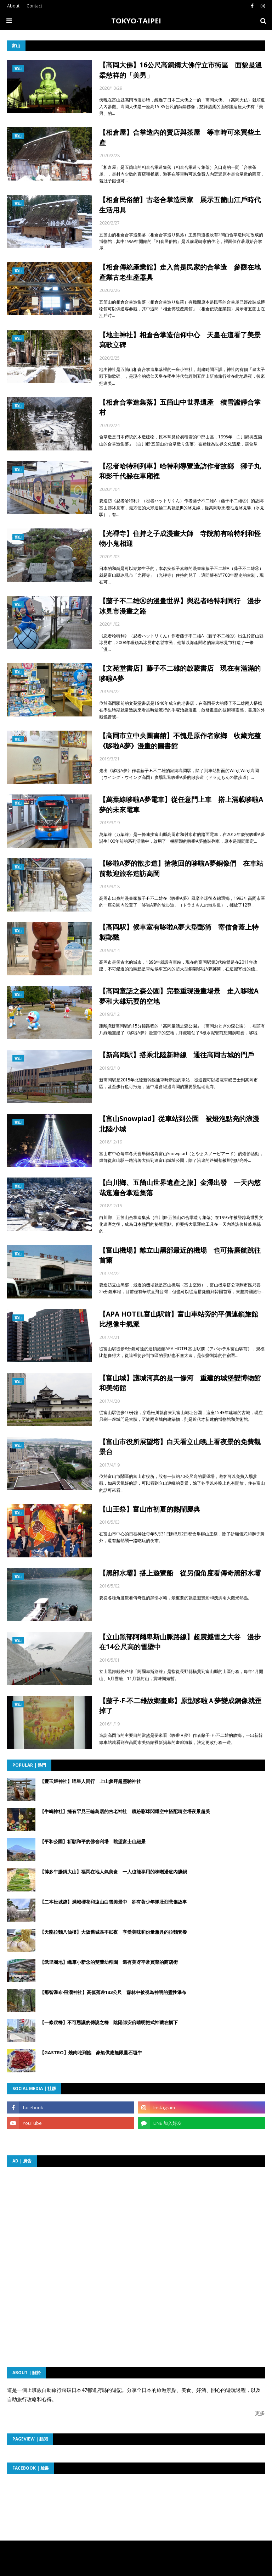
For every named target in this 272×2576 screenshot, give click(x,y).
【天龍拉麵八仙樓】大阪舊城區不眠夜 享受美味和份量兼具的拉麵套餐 (113, 1932)
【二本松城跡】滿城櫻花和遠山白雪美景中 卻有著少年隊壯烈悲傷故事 (113, 1902)
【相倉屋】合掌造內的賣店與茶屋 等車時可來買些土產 (180, 137)
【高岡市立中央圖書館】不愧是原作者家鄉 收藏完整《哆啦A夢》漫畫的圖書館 (180, 740)
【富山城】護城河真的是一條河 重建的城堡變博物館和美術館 (180, 1383)
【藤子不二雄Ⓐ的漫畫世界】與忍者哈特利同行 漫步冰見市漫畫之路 (180, 606)
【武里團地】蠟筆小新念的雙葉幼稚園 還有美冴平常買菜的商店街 (109, 1962)
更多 (260, 2413)
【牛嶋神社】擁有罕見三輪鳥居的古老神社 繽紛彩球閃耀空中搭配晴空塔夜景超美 (125, 1811)
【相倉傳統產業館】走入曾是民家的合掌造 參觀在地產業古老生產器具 (180, 272)
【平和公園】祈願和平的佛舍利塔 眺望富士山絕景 (93, 1841)
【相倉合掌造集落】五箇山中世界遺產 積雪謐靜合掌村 (180, 407)
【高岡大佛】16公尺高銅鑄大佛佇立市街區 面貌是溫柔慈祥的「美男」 (180, 70)
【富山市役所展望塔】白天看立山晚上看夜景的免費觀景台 (180, 1447)
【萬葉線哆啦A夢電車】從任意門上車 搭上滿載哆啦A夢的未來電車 (181, 804)
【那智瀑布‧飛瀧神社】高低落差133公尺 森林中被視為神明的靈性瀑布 (113, 1992)
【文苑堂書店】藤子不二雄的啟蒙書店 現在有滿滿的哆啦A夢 (180, 673)
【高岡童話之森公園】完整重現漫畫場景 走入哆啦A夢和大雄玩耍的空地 (179, 996)
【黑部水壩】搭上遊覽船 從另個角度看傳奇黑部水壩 (180, 1573)
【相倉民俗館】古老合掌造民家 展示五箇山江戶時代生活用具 (180, 205)
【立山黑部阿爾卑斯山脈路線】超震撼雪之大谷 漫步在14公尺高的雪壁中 (180, 1642)
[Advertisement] (79, 2218)
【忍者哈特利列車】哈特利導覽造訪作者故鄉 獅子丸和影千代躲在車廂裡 (180, 471)
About (13, 6)
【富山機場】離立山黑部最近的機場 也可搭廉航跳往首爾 (180, 1255)
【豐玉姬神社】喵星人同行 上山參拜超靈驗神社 (90, 1781)
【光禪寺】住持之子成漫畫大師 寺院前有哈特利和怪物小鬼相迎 (180, 538)
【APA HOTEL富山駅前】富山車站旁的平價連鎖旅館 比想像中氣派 (182, 1319)
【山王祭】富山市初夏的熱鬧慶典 (149, 1509)
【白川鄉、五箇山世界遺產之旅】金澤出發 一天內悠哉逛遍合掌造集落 (180, 1187)
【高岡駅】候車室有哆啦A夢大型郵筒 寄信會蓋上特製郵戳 (179, 932)
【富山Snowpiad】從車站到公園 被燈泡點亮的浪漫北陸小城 (179, 1124)
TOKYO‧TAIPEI (136, 21)
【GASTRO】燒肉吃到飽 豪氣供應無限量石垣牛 (91, 2052)
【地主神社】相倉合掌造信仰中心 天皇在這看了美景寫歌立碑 (180, 340)
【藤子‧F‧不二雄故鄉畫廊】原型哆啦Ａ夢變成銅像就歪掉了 (180, 1706)
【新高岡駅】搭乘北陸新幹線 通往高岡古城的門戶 (176, 1054)
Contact (34, 6)
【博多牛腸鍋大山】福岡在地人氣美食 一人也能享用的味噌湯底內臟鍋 (113, 1871)
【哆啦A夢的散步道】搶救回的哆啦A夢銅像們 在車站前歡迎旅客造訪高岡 (181, 868)
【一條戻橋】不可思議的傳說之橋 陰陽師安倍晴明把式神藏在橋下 (109, 2022)
